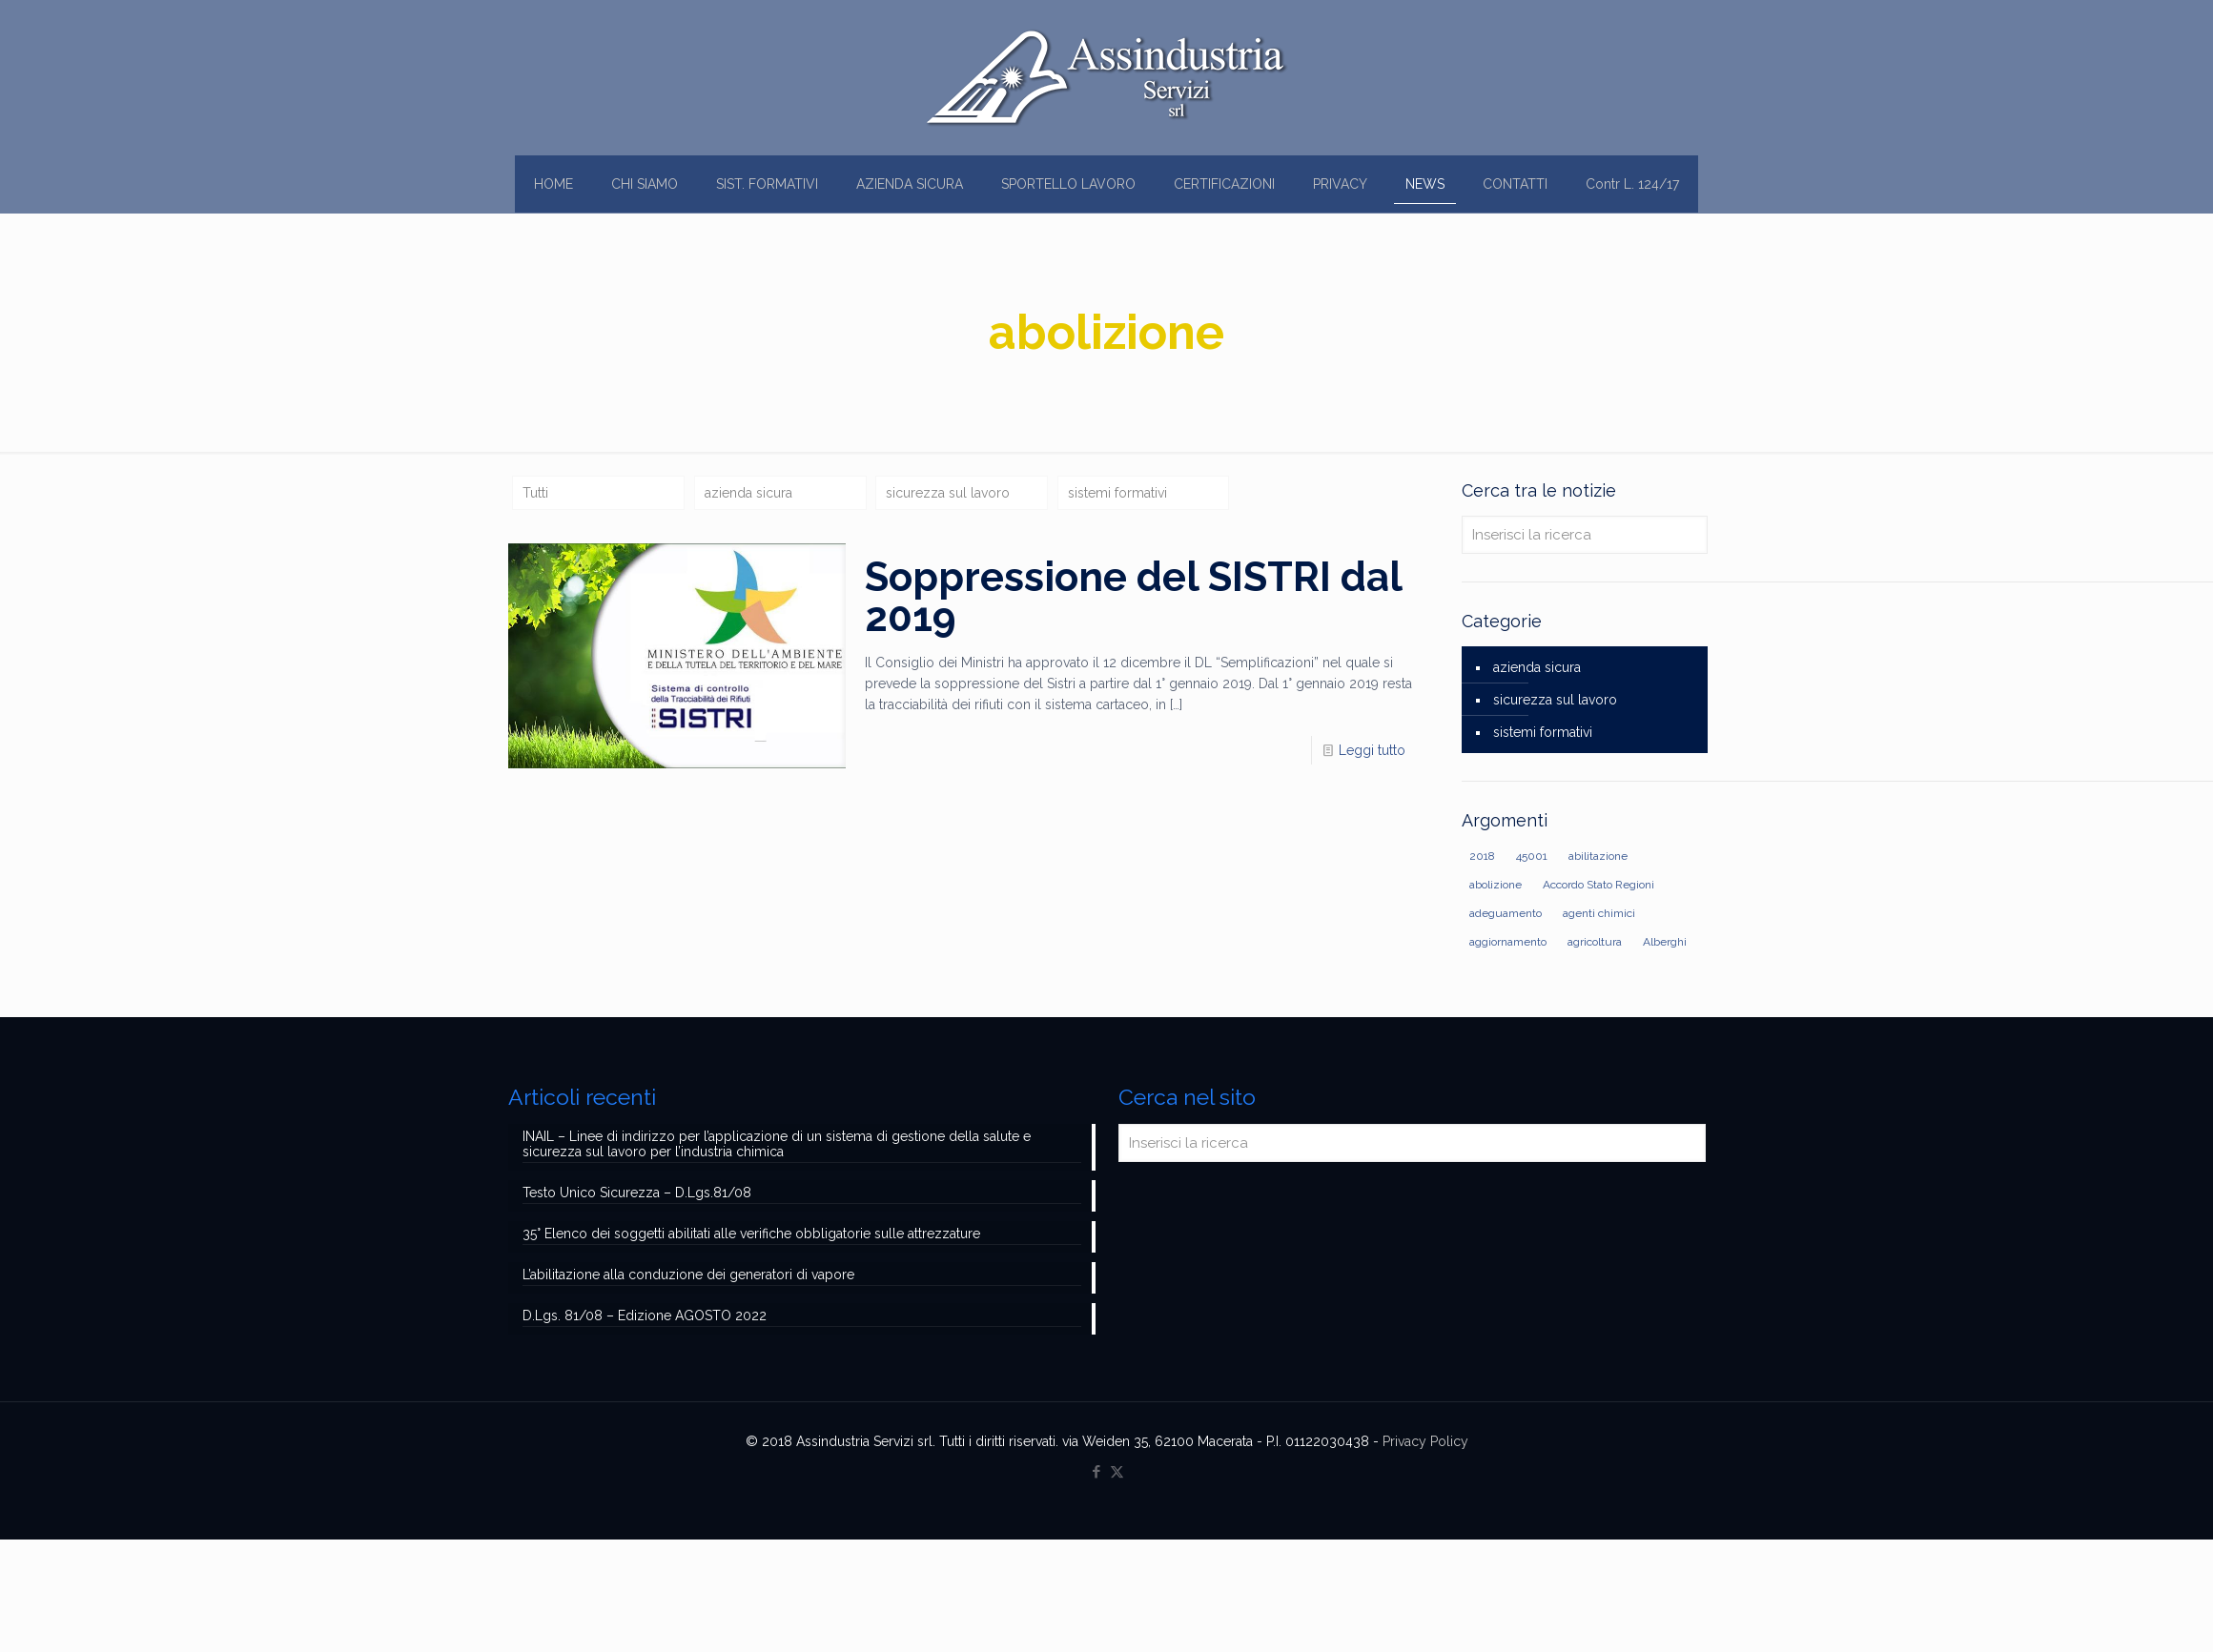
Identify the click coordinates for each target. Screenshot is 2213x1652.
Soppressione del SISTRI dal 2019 (1133, 597)
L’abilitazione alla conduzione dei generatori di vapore (688, 1274)
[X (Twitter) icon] (1117, 1471)
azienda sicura (748, 492)
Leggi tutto (1372, 750)
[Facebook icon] (1097, 1471)
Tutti (535, 492)
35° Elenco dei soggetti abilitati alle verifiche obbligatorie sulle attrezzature (751, 1233)
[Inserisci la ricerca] (1585, 535)
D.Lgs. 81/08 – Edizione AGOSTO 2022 (645, 1315)
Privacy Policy (1425, 1441)
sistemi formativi (1117, 492)
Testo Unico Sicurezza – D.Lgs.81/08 (637, 1192)
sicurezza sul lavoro (948, 492)
